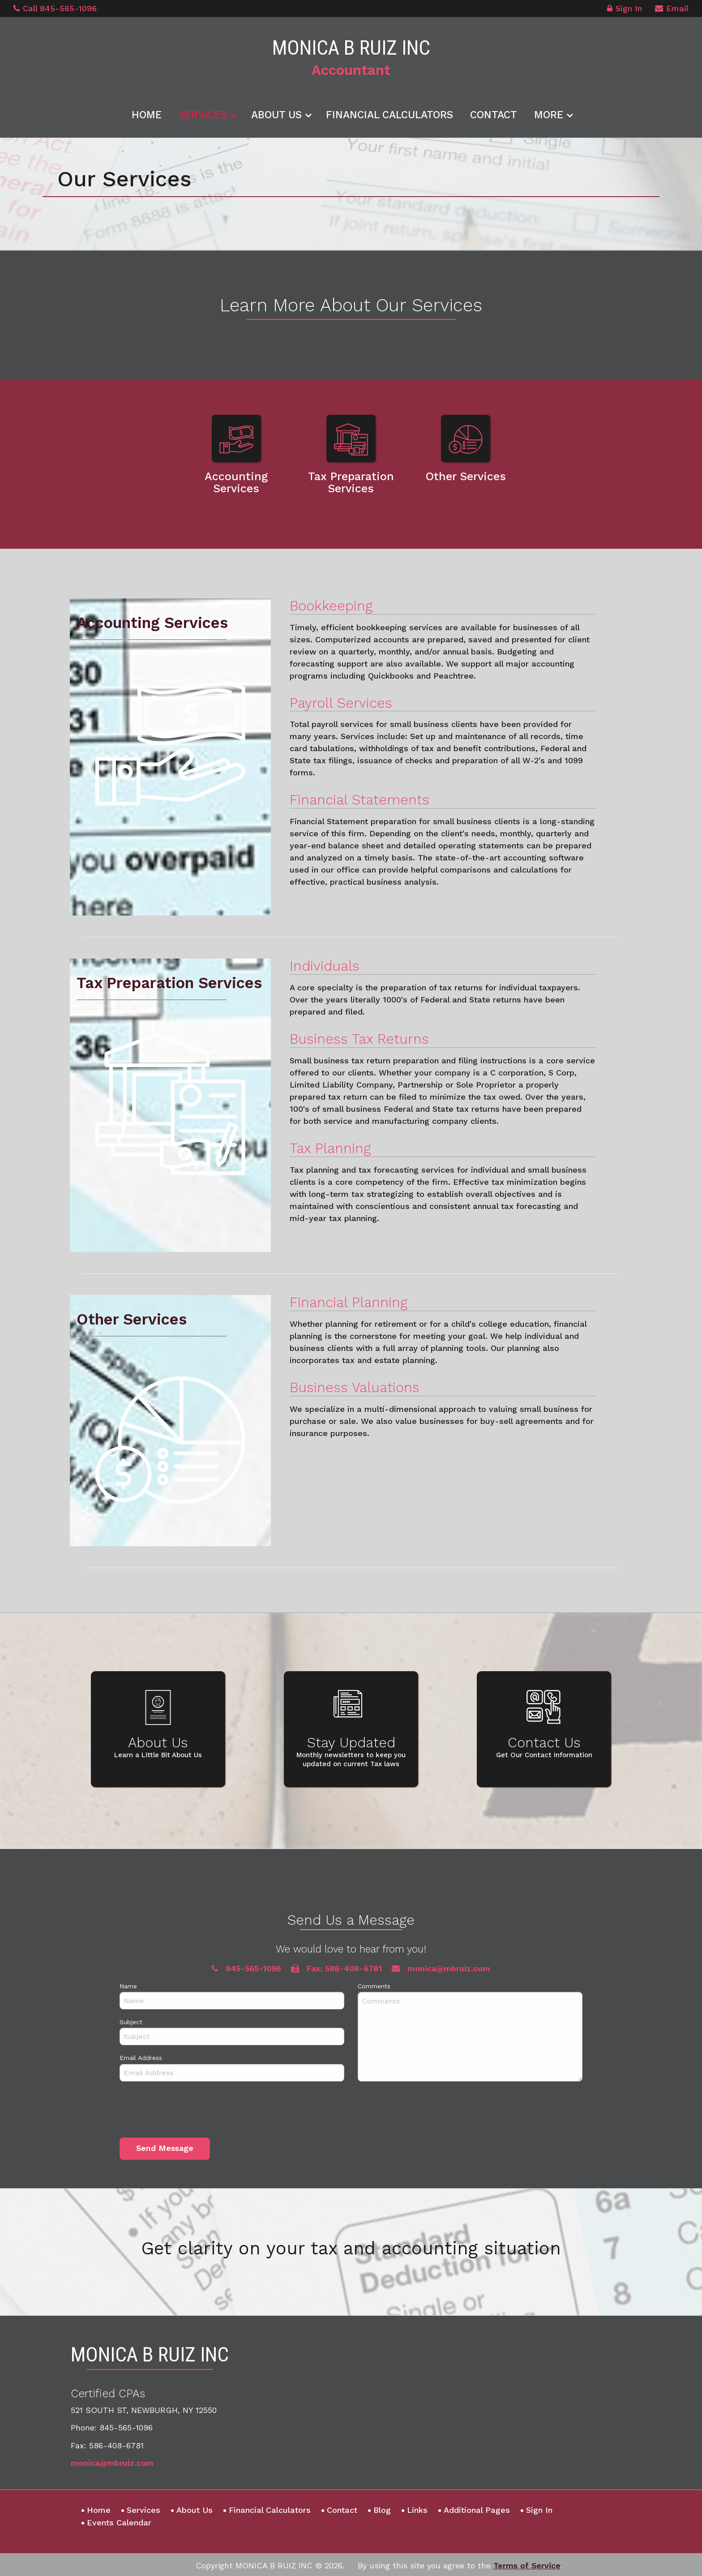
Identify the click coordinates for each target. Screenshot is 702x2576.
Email (672, 10)
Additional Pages (477, 2507)
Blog (382, 2507)
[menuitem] (146, 111)
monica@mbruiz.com (112, 2461)
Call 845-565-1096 (55, 8)
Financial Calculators (389, 113)
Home (147, 113)
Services (203, 113)
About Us (276, 113)
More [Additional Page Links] (548, 113)
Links (417, 2507)
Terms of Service (527, 2563)
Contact (493, 113)
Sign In (624, 10)
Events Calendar (119, 2520)
